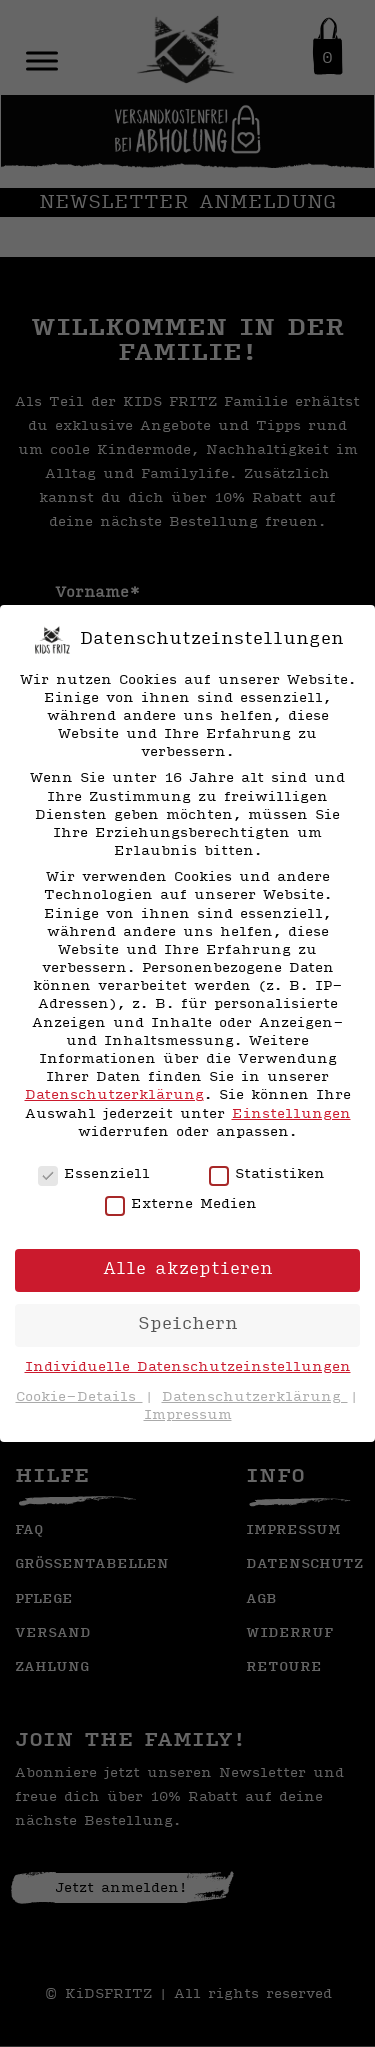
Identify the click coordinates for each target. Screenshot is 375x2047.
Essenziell (94, 1175)
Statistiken (267, 1175)
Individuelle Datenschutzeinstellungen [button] (188, 1367)
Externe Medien (181, 1205)
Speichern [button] (188, 1324)
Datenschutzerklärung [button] (255, 1397)
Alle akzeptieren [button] (188, 1269)
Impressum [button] (188, 1415)
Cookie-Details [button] (79, 1397)
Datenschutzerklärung (114, 1095)
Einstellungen (291, 1114)
